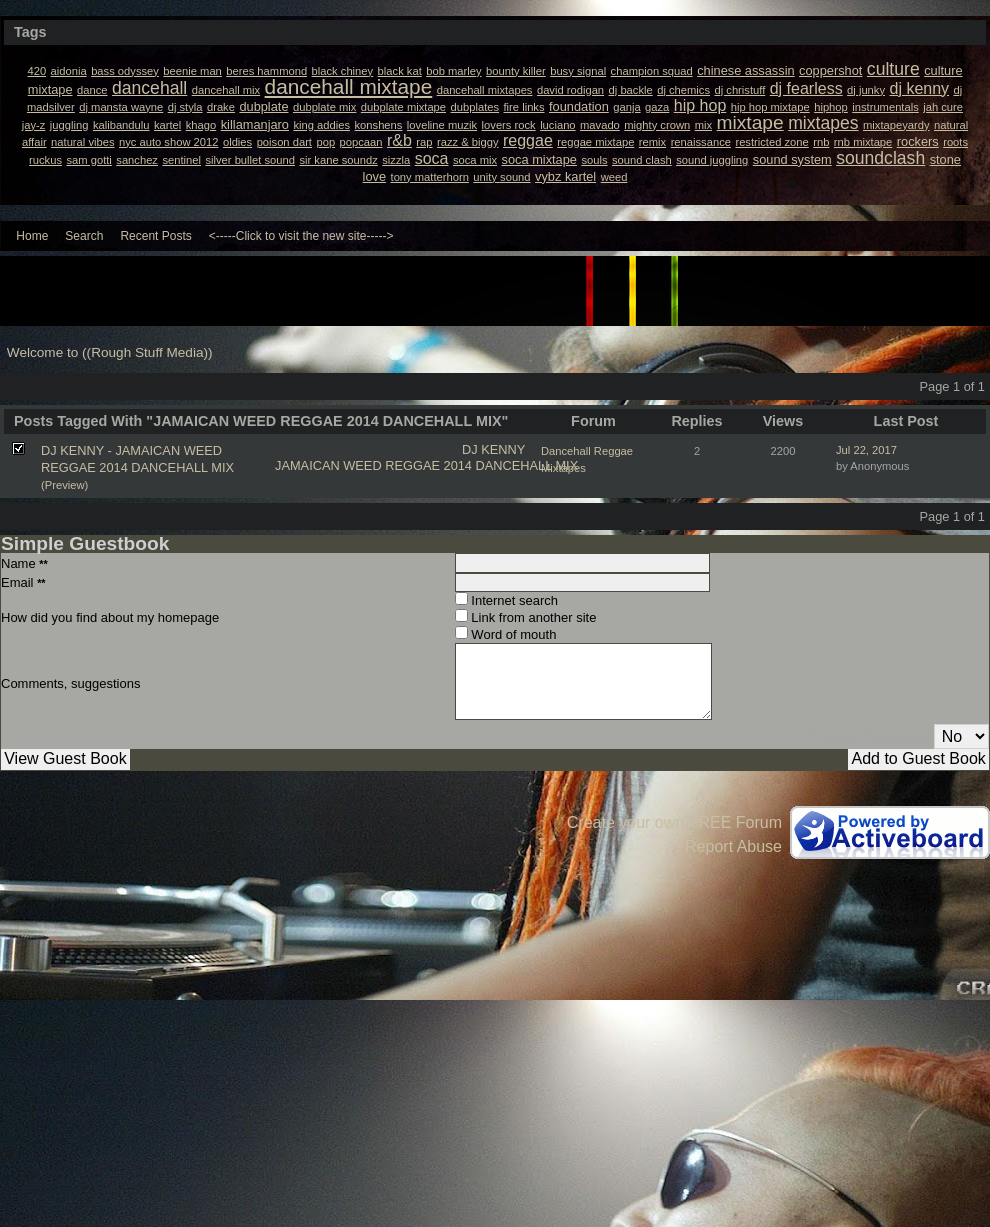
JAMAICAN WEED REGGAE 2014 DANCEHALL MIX (426, 465)
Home (32, 236)
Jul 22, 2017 (866, 450)
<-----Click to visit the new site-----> (301, 236)
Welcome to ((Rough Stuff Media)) (110, 352)
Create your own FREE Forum (674, 822)
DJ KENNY (493, 449)
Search (84, 236)
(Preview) (64, 485)
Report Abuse (733, 846)
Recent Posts (155, 236)
